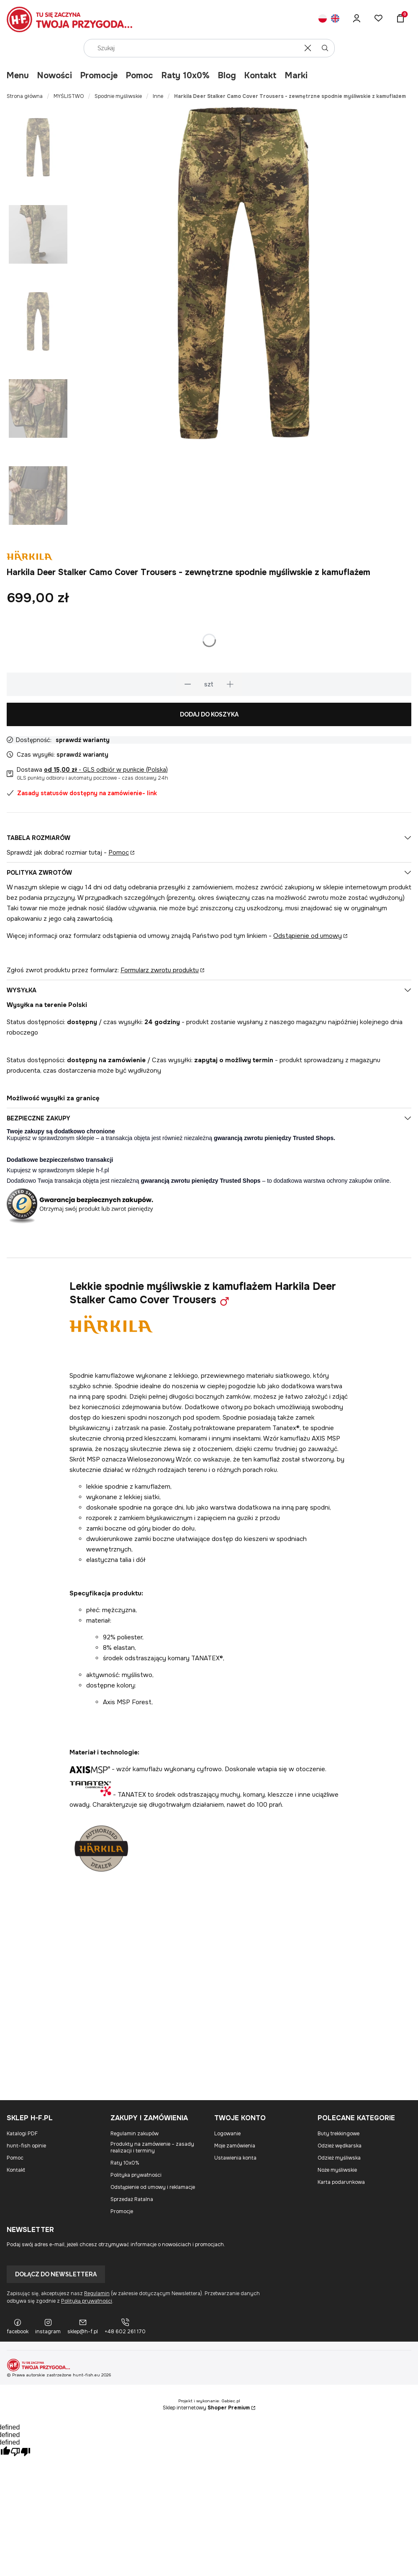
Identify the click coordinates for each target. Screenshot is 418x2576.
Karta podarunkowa (341, 2182)
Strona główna (25, 96)
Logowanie (227, 2133)
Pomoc (139, 75)
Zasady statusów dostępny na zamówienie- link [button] (82, 793)
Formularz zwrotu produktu (160, 970)
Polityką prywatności (86, 2301)
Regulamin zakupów (134, 2133)
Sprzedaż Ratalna (131, 2199)
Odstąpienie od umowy (307, 936)
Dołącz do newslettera (56, 2274)
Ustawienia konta (235, 2158)
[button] (325, 48)
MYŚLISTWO (69, 96)
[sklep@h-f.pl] (82, 2326)
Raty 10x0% (186, 75)
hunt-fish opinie (26, 2145)
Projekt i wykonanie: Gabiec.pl (209, 2401)
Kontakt (260, 75)
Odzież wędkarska (340, 2145)
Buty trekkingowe (338, 2133)
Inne (158, 96)
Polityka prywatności (136, 2175)
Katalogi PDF (22, 2133)
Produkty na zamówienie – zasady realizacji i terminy (152, 2147)
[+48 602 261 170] (125, 2326)
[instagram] (48, 2326)
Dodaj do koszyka (209, 714)
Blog (227, 75)
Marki (296, 75)
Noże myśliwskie (337, 2170)
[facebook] (17, 2326)
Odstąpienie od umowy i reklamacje (152, 2187)
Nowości (54, 75)
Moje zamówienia (234, 2145)
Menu (18, 75)
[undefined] (20, 2452)
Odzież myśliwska (339, 2158)
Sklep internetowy (206, 2407)
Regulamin (97, 2293)
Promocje (99, 75)
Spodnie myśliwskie (118, 96)
